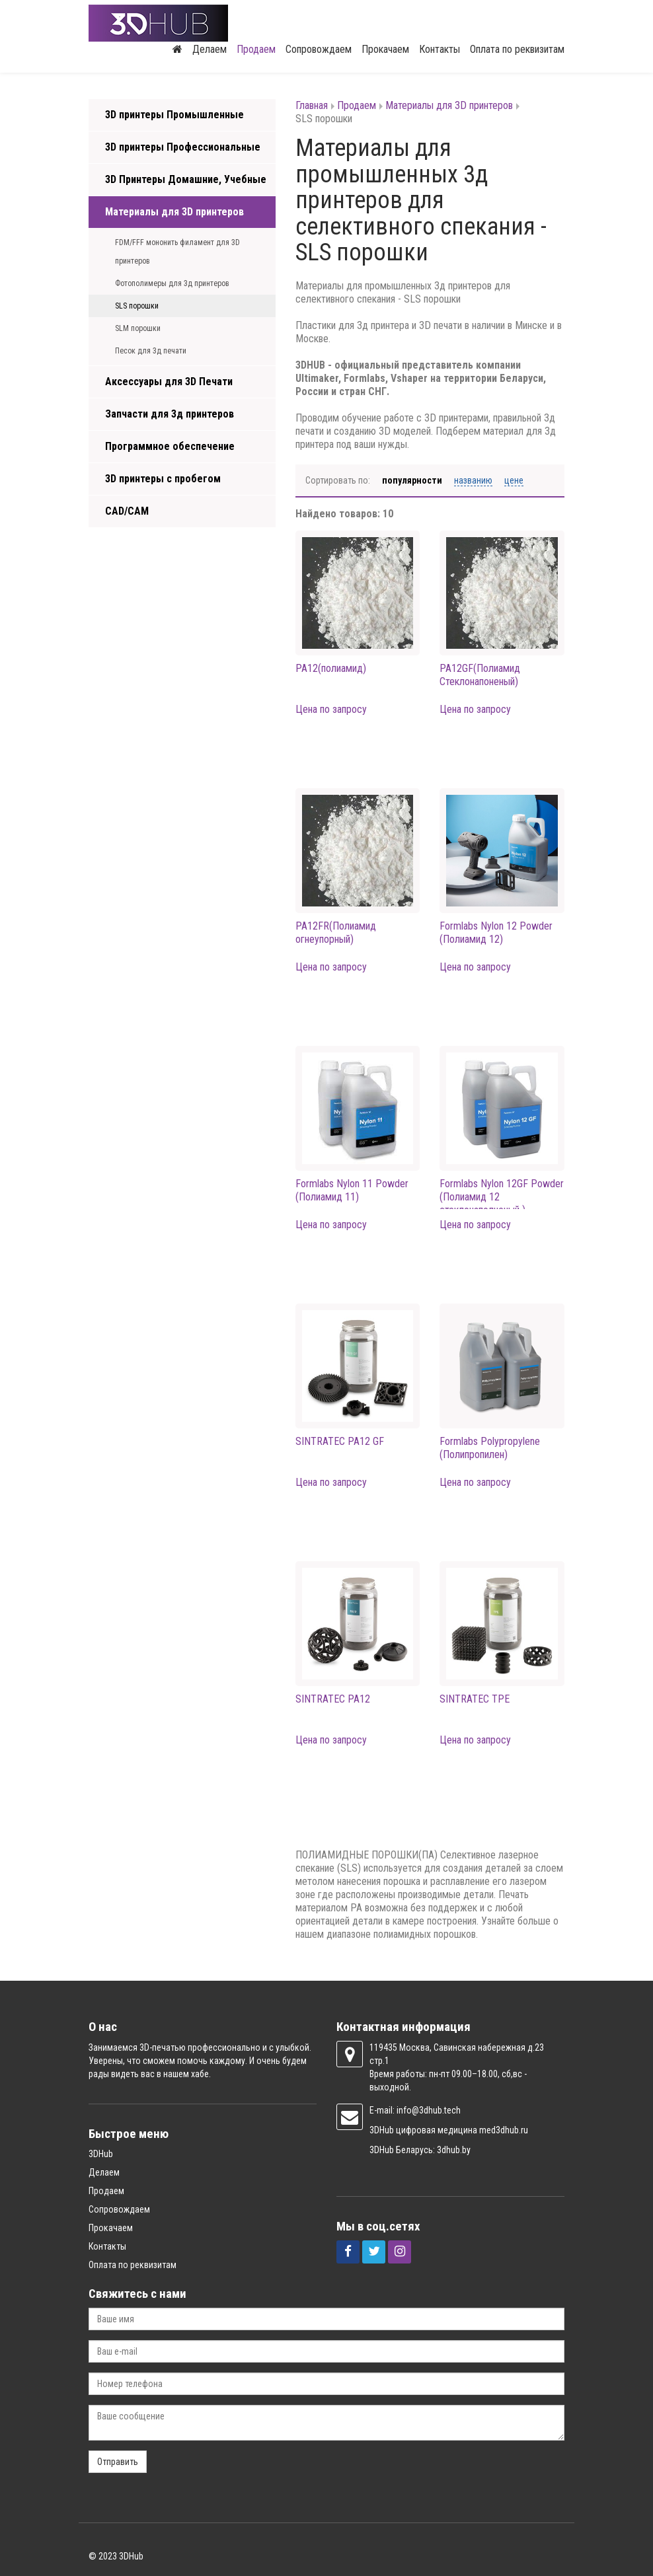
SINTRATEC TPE (475, 1699)
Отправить (117, 2461)
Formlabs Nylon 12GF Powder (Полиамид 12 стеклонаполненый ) (502, 1196)
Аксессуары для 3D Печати (169, 381)
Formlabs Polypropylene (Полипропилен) (490, 1448)
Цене (513, 480)
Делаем (209, 49)
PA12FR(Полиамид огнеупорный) (335, 932)
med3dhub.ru (503, 2130)
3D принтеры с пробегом (163, 478)
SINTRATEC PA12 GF (339, 1441)
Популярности (412, 480)
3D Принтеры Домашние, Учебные (185, 179)
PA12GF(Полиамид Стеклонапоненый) (480, 675)
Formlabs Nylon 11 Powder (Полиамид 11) (351, 1190)
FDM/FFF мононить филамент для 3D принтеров (177, 252)
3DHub (101, 2154)
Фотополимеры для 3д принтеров (172, 283)
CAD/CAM (127, 511)
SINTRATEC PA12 (332, 1699)
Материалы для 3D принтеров (174, 211)
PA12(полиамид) (330, 668)
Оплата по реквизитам (517, 49)
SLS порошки (137, 306)
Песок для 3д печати (150, 350)
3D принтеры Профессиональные (182, 147)
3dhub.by (454, 2150)
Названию (473, 480)
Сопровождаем (319, 49)
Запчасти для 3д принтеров (169, 414)
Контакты (439, 49)
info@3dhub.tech (429, 2110)
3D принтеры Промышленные (174, 114)
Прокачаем (385, 49)
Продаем (256, 49)
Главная (311, 105)
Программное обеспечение (170, 446)
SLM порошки (138, 328)
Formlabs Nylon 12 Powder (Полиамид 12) (496, 932)
